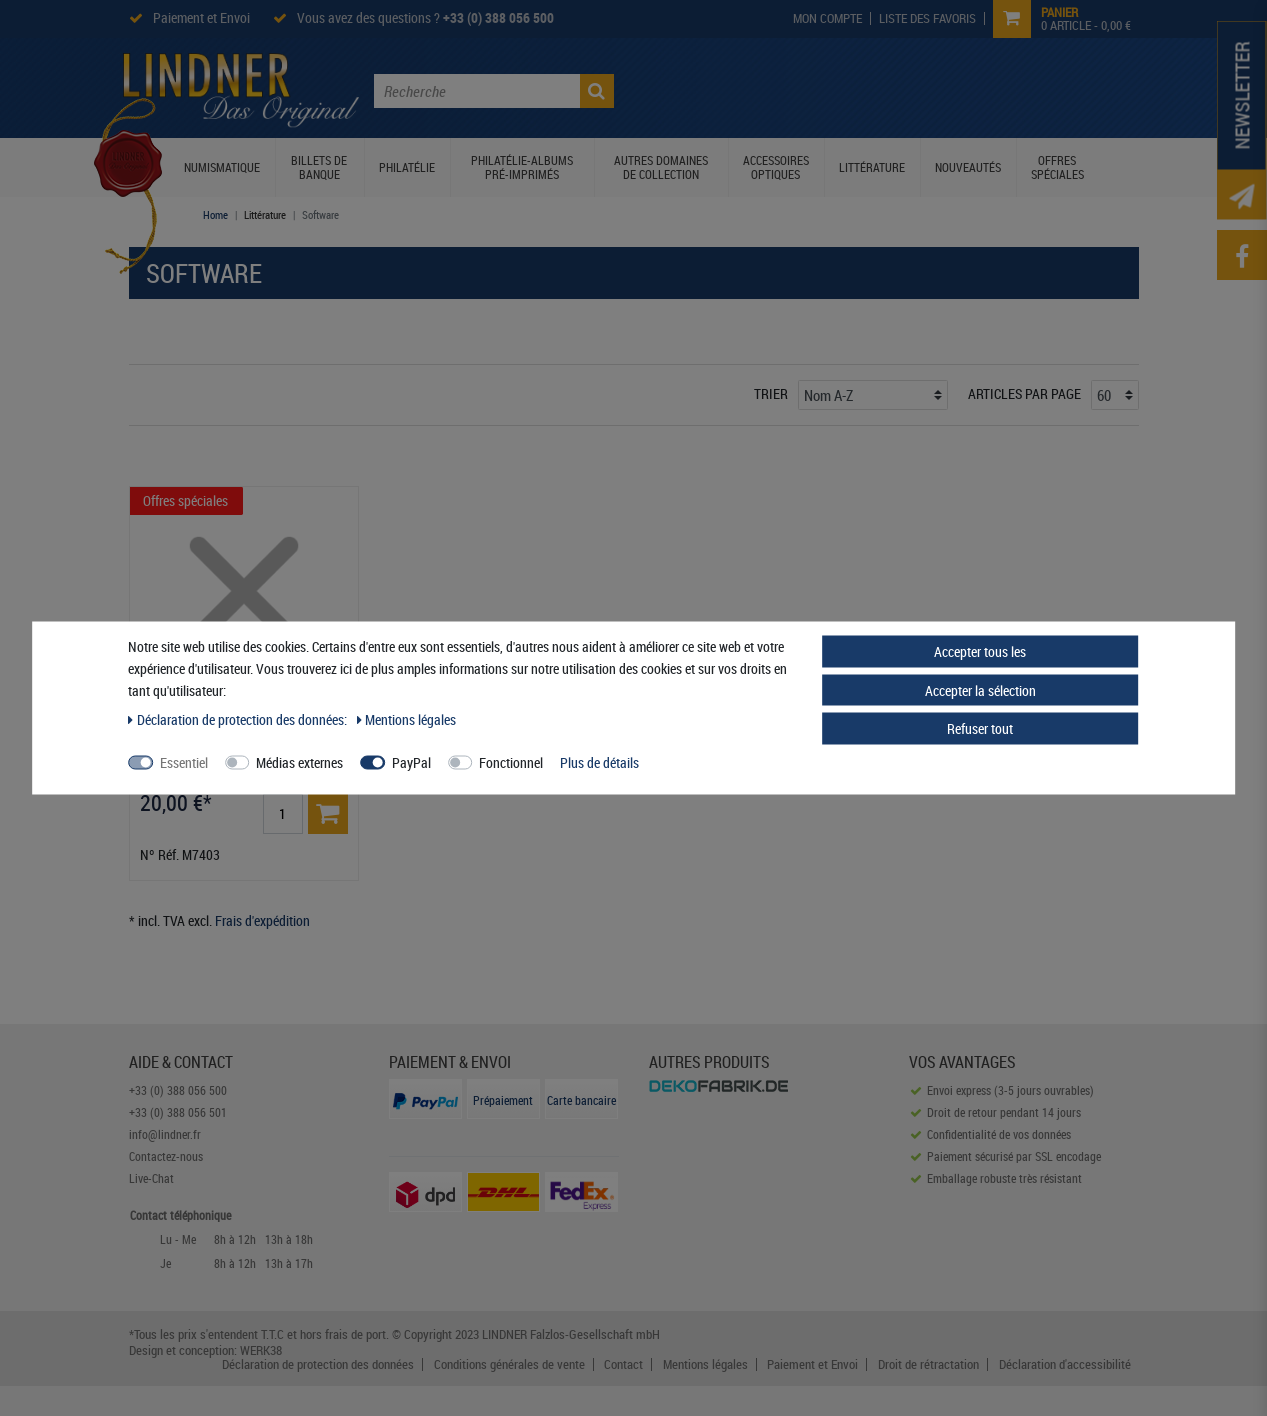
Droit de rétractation (928, 1364)
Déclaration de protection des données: (239, 719)
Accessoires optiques (776, 167)
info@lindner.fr (165, 1134)
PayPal (411, 762)
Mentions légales (705, 1364)
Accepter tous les (980, 651)
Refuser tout (980, 728)
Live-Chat (151, 1178)
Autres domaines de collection (661, 167)
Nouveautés (968, 167)
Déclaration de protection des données (318, 1364)
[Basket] (328, 814)
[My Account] (828, 18)
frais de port (355, 1334)
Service (972, 89)
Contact (623, 1364)
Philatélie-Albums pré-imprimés (522, 167)
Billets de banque (319, 167)
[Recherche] (597, 91)
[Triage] (873, 395)
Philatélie (407, 167)
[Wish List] (928, 18)
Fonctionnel (511, 762)
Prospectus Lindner (864, 89)
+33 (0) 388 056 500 (498, 17)
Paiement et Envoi (201, 17)
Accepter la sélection (980, 689)
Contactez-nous (1066, 89)
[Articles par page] (1115, 395)
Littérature (872, 167)
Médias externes (299, 762)
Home (215, 214)
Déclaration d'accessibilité (1065, 1364)
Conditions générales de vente (509, 1364)
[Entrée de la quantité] (283, 814)
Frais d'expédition (262, 920)
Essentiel (184, 762)
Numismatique (222, 167)
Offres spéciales (1057, 167)
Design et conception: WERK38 (205, 1350)
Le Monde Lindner (723, 89)
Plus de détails (599, 762)
